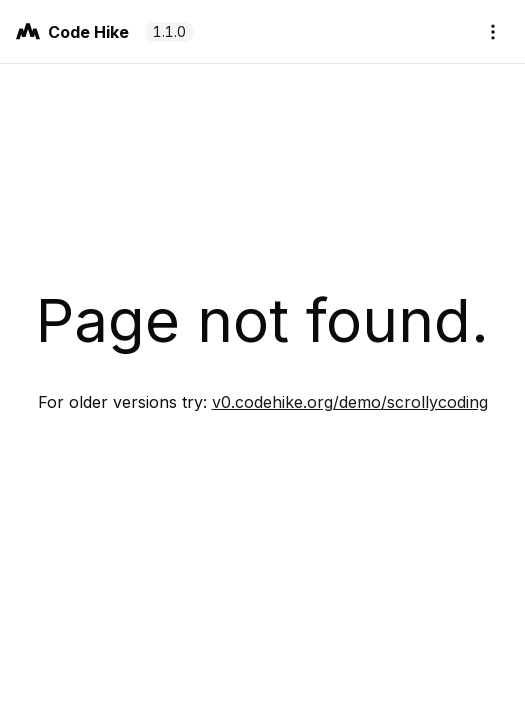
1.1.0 (169, 31)
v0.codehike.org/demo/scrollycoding (350, 402)
